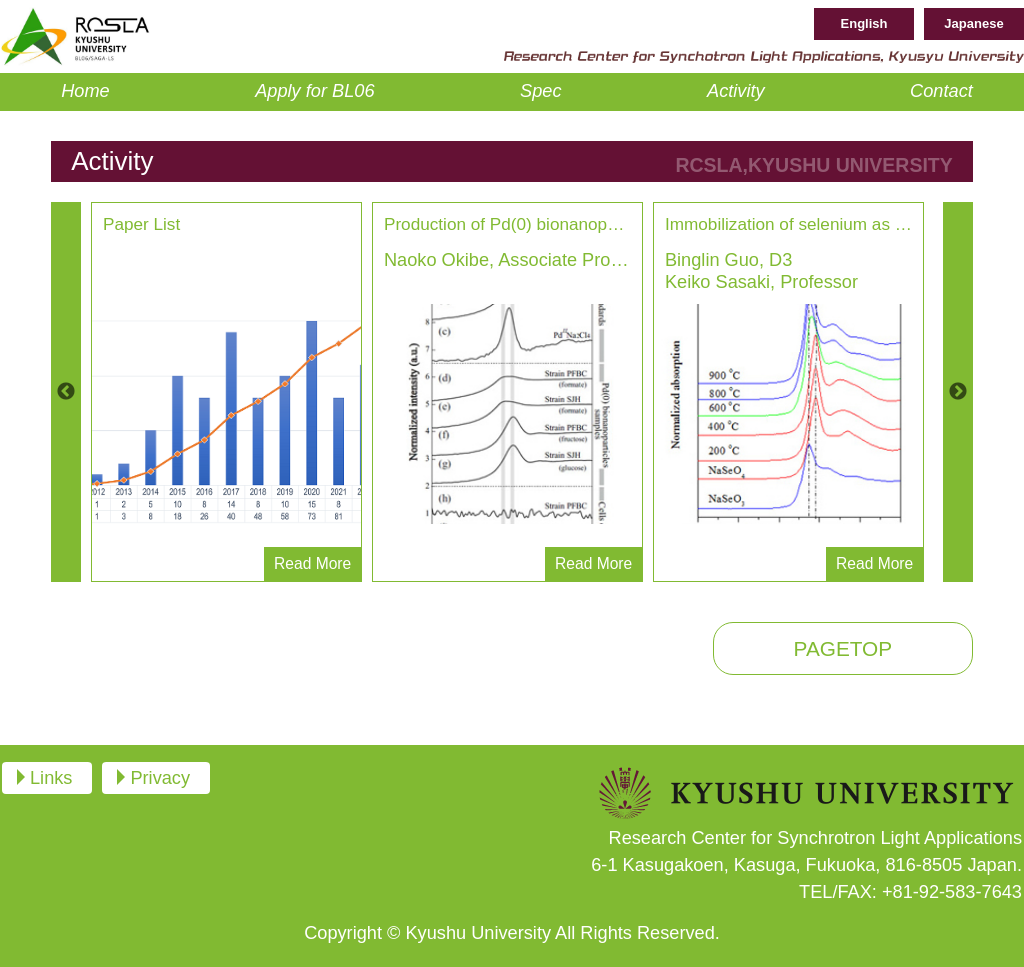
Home (85, 91)
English (864, 23)
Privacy (160, 778)
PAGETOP (842, 648)
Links (51, 778)
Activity (736, 91)
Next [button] (958, 392)
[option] (226, 392)
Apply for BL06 (314, 91)
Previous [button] (66, 392)
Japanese (973, 23)
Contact (941, 91)
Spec (540, 91)
